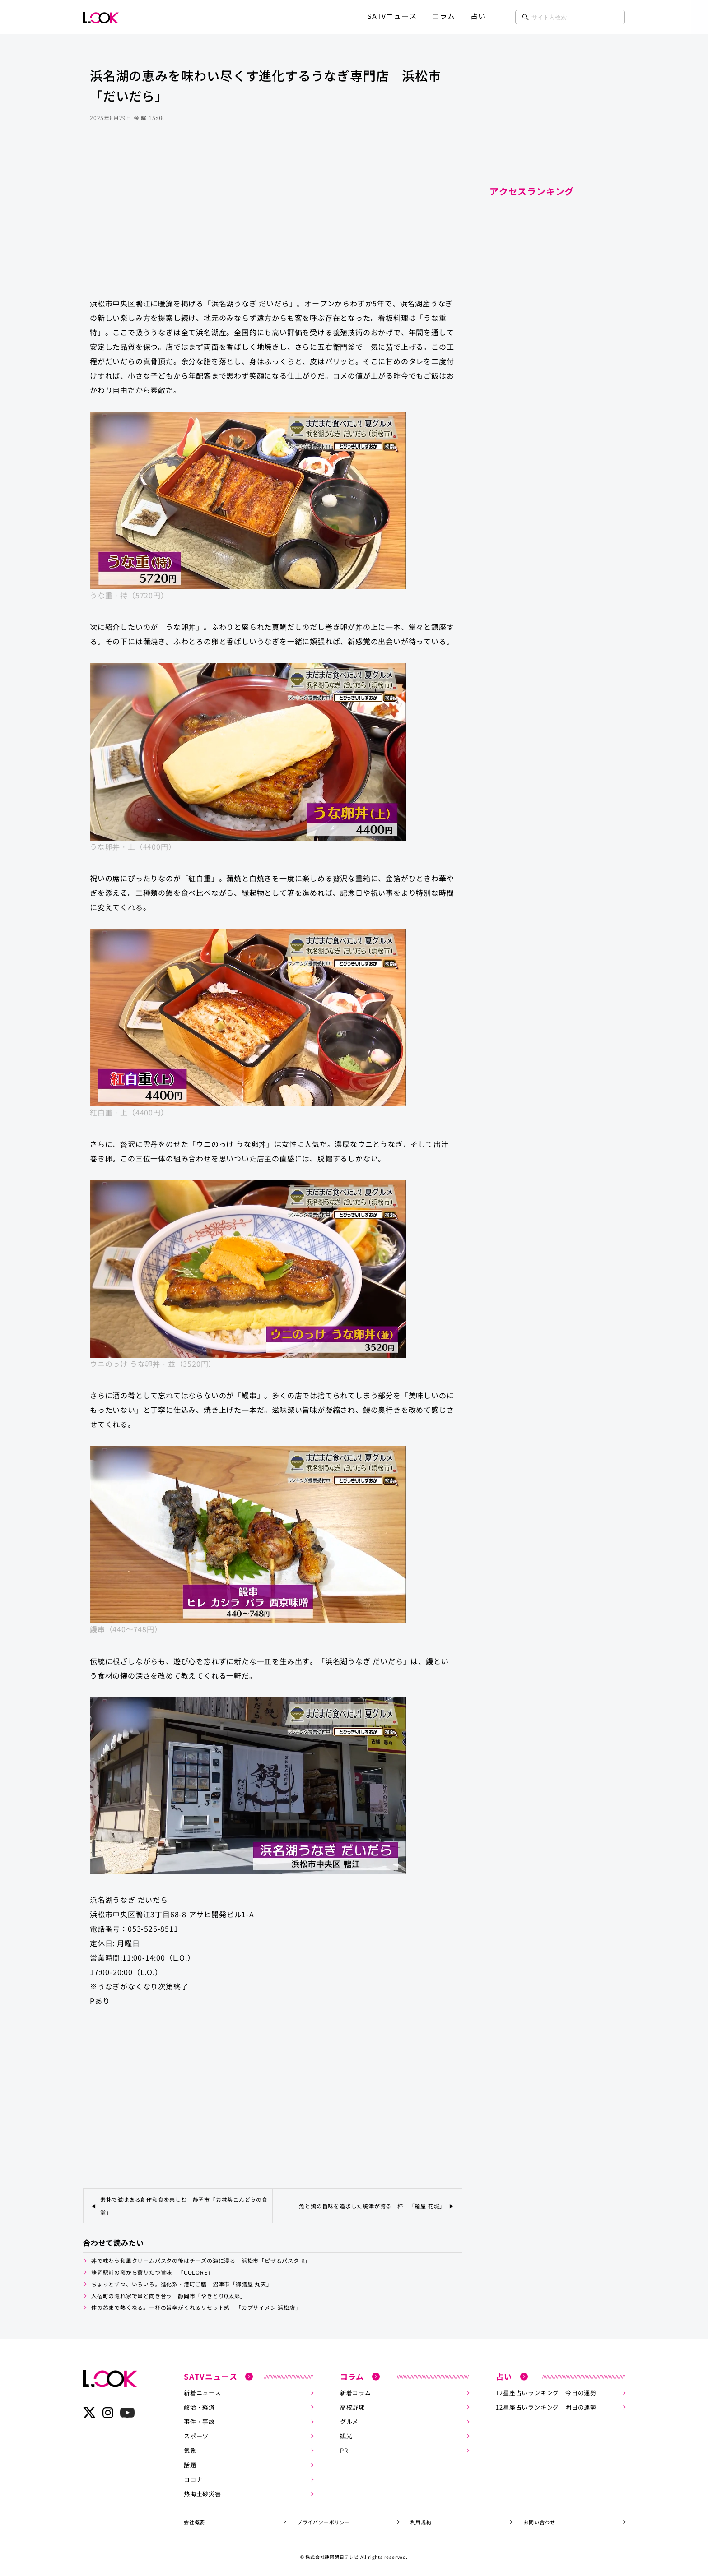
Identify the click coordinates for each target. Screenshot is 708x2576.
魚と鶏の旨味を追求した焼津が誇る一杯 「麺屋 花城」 (372, 2206)
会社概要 (194, 2521)
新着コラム (355, 2392)
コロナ (193, 2479)
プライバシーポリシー (323, 2521)
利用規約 (421, 2521)
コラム (443, 15)
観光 (346, 2436)
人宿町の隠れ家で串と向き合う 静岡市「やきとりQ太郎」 (168, 2295)
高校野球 (352, 2407)
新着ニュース (202, 2392)
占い (478, 15)
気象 (190, 2450)
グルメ (349, 2421)
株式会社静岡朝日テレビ (332, 2556)
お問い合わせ (539, 2521)
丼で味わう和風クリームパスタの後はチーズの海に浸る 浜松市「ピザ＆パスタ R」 (201, 2260)
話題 (190, 2464)
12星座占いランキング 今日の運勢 (546, 2392)
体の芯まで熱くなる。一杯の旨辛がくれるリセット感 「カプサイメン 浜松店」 (196, 2307)
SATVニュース (391, 15)
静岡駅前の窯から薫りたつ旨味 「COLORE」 (152, 2272)
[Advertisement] (273, 218)
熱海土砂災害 (202, 2493)
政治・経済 (199, 2407)
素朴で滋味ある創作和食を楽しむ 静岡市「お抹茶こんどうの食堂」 (184, 2205)
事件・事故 (199, 2421)
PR (344, 2450)
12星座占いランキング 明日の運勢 (546, 2407)
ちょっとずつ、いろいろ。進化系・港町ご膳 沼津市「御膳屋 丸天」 (181, 2284)
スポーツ (196, 2436)
